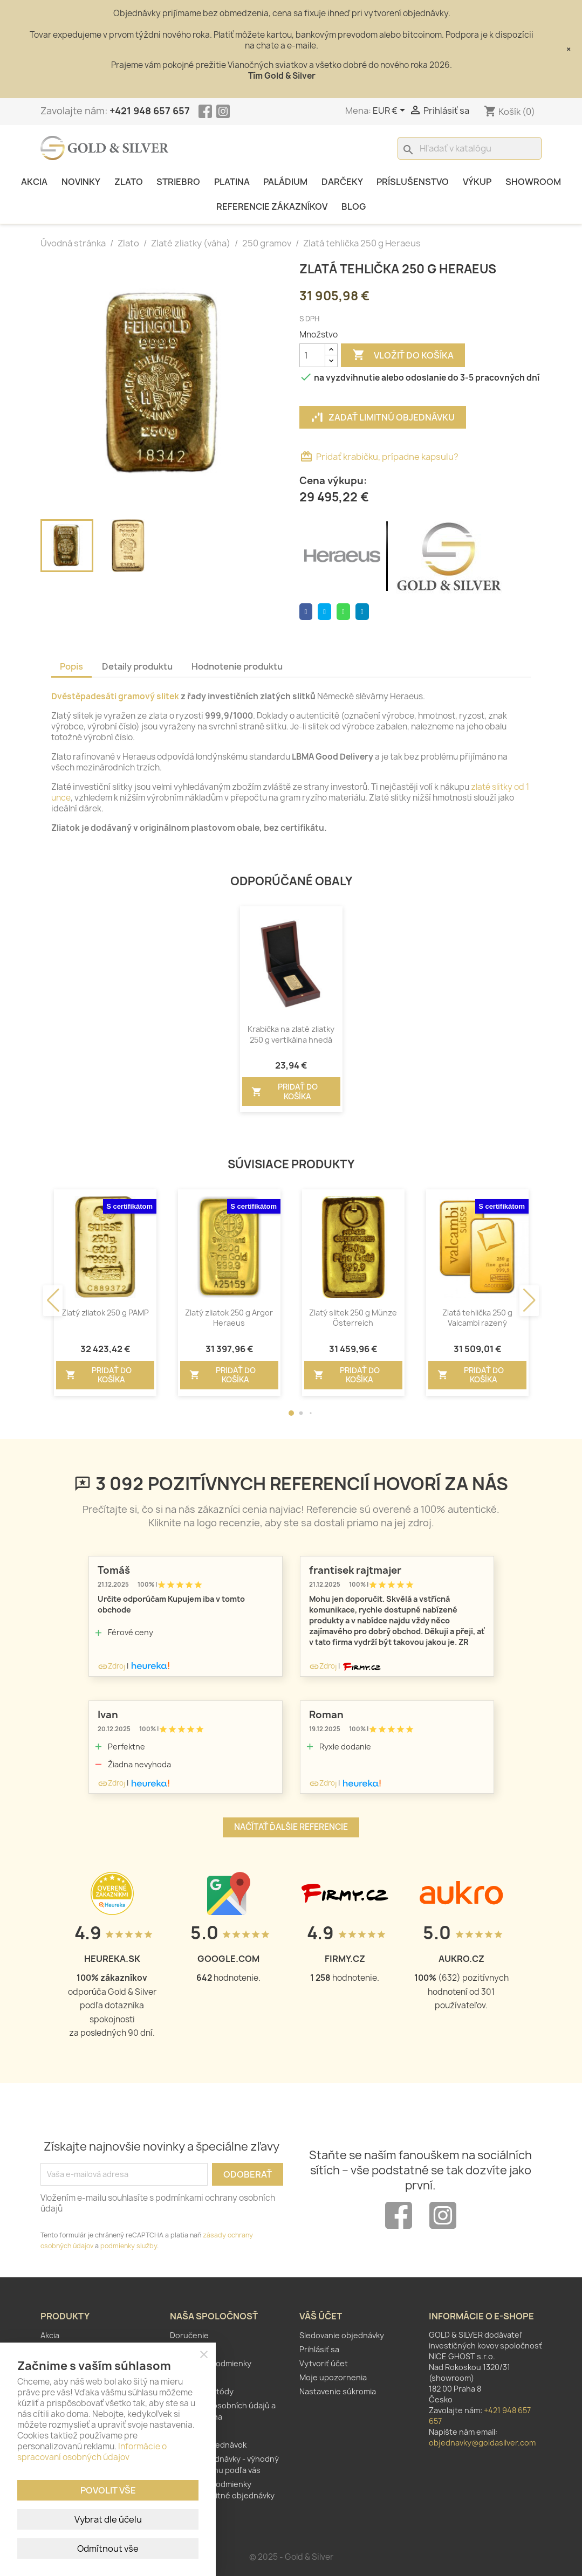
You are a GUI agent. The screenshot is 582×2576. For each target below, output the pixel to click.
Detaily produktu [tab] (137, 666)
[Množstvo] (312, 355)
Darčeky (342, 182)
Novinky (80, 182)
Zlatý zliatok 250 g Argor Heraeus (229, 1317)
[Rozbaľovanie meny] (391, 111)
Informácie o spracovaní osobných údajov (92, 2452)
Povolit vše (108, 2490)
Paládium (285, 182)
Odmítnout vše (108, 2548)
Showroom (533, 182)
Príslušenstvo (412, 182)
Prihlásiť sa (319, 2349)
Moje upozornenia (333, 2377)
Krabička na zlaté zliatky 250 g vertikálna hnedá (291, 1034)
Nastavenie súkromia (337, 2391)
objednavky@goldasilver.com (482, 2442)
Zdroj (111, 1666)
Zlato (128, 182)
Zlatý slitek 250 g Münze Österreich (353, 1317)
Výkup (477, 182)
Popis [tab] (71, 666)
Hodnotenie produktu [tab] (237, 666)
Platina (232, 182)
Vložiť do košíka (403, 355)
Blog (353, 206)
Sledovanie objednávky (341, 2335)
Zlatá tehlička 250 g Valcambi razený (477, 1317)
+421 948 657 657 (149, 111)
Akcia (34, 182)
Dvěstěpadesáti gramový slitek (115, 696)
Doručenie (189, 2335)
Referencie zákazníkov (271, 206)
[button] (291, 1413)
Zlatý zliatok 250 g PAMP (105, 1312)
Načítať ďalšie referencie (291, 1827)
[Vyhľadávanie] (470, 148)
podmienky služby (128, 2245)
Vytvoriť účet (323, 2363)
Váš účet (320, 2316)
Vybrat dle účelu (108, 2519)
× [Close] (568, 49)
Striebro (178, 182)
